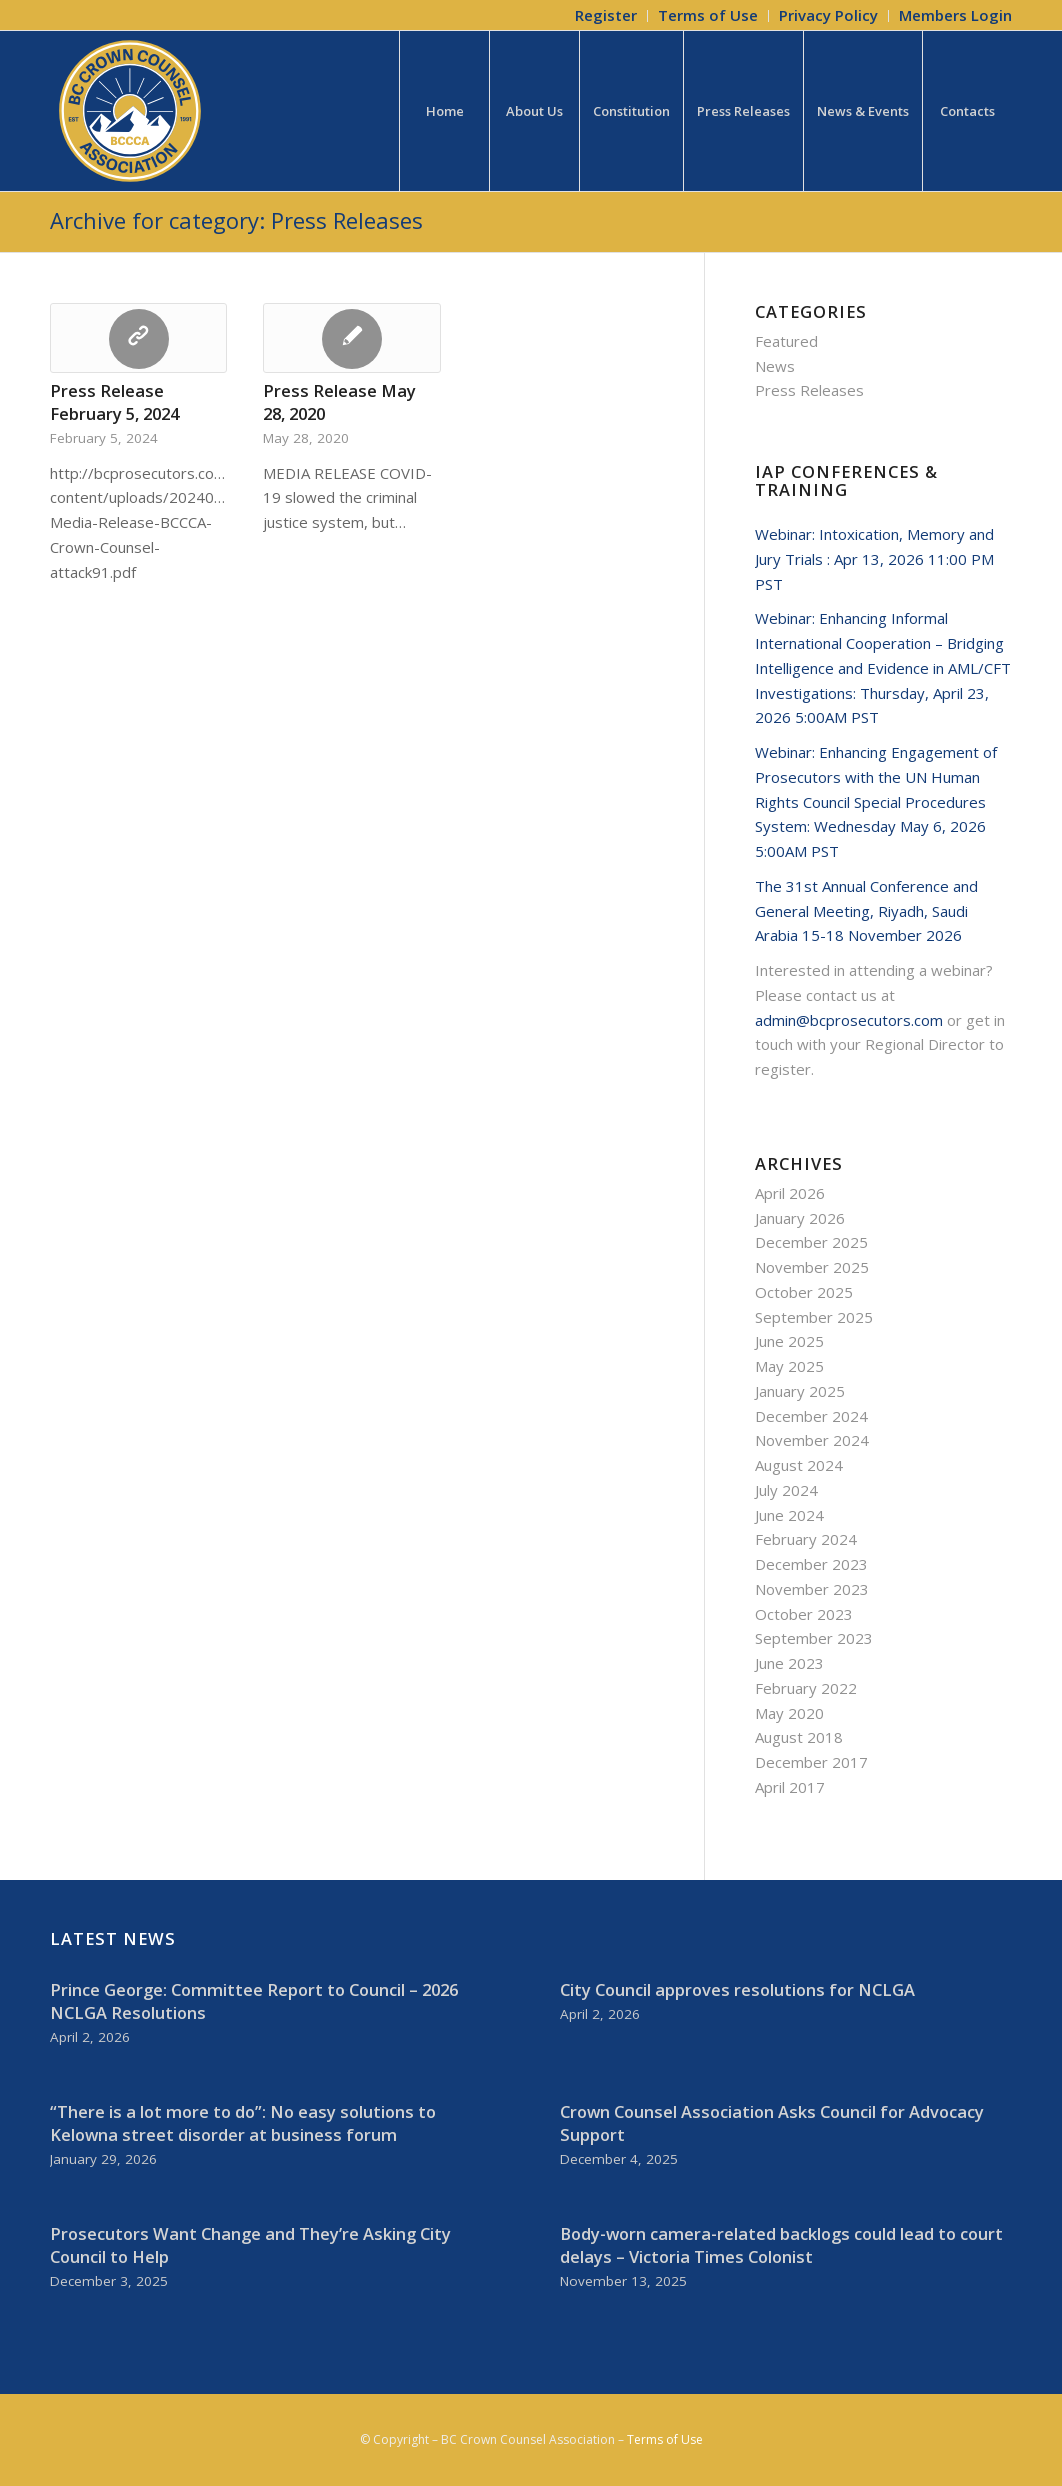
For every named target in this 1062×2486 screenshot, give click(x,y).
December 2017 (811, 1762)
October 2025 (804, 1292)
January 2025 (800, 1391)
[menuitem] (606, 16)
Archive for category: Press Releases (236, 220)
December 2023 (811, 1564)
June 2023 (789, 1663)
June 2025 (789, 1341)
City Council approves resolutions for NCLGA (737, 1989)
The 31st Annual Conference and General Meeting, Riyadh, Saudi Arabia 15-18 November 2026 (866, 911)
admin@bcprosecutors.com (849, 1020)
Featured (786, 341)
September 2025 (814, 1317)
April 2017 (790, 1787)
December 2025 (811, 1242)
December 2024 (811, 1416)
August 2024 (799, 1465)
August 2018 (799, 1737)
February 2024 (806, 1539)
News (775, 366)
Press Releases (809, 390)
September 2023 (814, 1638)
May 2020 (789, 1713)
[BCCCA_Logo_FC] (130, 111)
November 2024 (812, 1440)
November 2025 (812, 1267)
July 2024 (786, 1490)
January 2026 (800, 1218)
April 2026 (790, 1193)
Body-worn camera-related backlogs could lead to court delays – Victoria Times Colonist (781, 2245)
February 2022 (806, 1688)
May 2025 (789, 1366)
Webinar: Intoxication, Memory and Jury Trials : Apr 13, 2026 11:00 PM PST (874, 559)
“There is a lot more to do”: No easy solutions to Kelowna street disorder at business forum (243, 2123)
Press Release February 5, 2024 (114, 402)
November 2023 (812, 1589)
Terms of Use (665, 2439)
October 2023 (804, 1614)
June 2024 (789, 1515)
